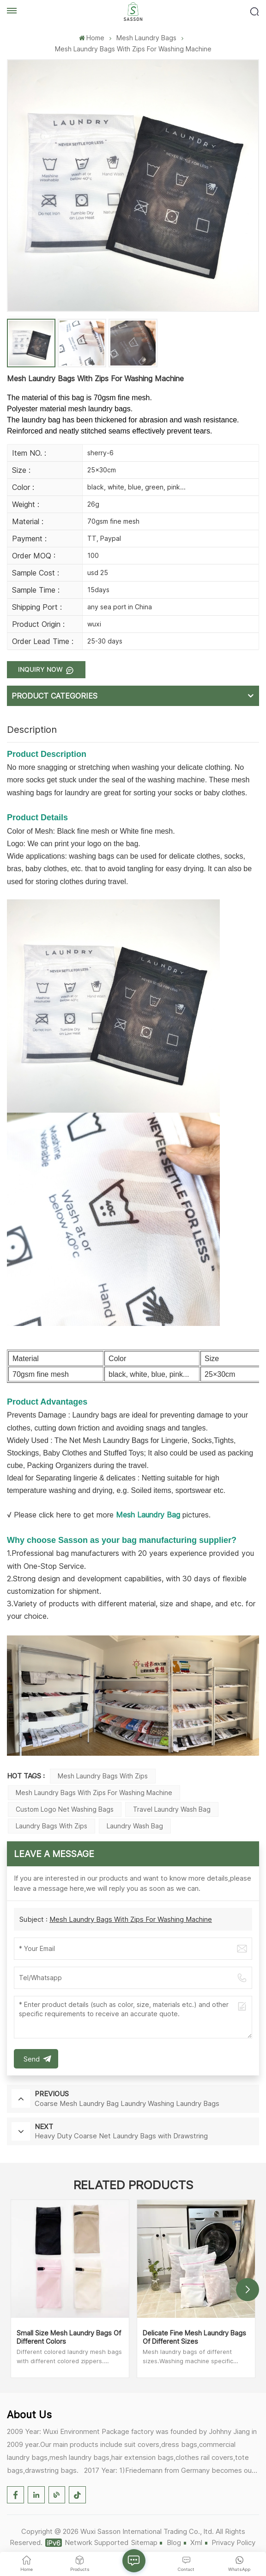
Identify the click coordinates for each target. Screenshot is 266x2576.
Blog (174, 2542)
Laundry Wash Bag (135, 1826)
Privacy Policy (233, 2542)
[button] (247, 2289)
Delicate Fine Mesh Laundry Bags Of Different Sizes (194, 2337)
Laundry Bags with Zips (51, 1826)
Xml (196, 2542)
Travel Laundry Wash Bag (172, 1809)
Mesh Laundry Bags (146, 38)
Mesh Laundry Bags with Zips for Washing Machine (94, 1792)
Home (91, 38)
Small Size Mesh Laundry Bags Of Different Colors (69, 2337)
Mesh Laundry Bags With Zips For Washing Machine (130, 1919)
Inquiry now (41, 669)
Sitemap (144, 2542)
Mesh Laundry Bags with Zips (103, 1776)
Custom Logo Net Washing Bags (65, 1809)
